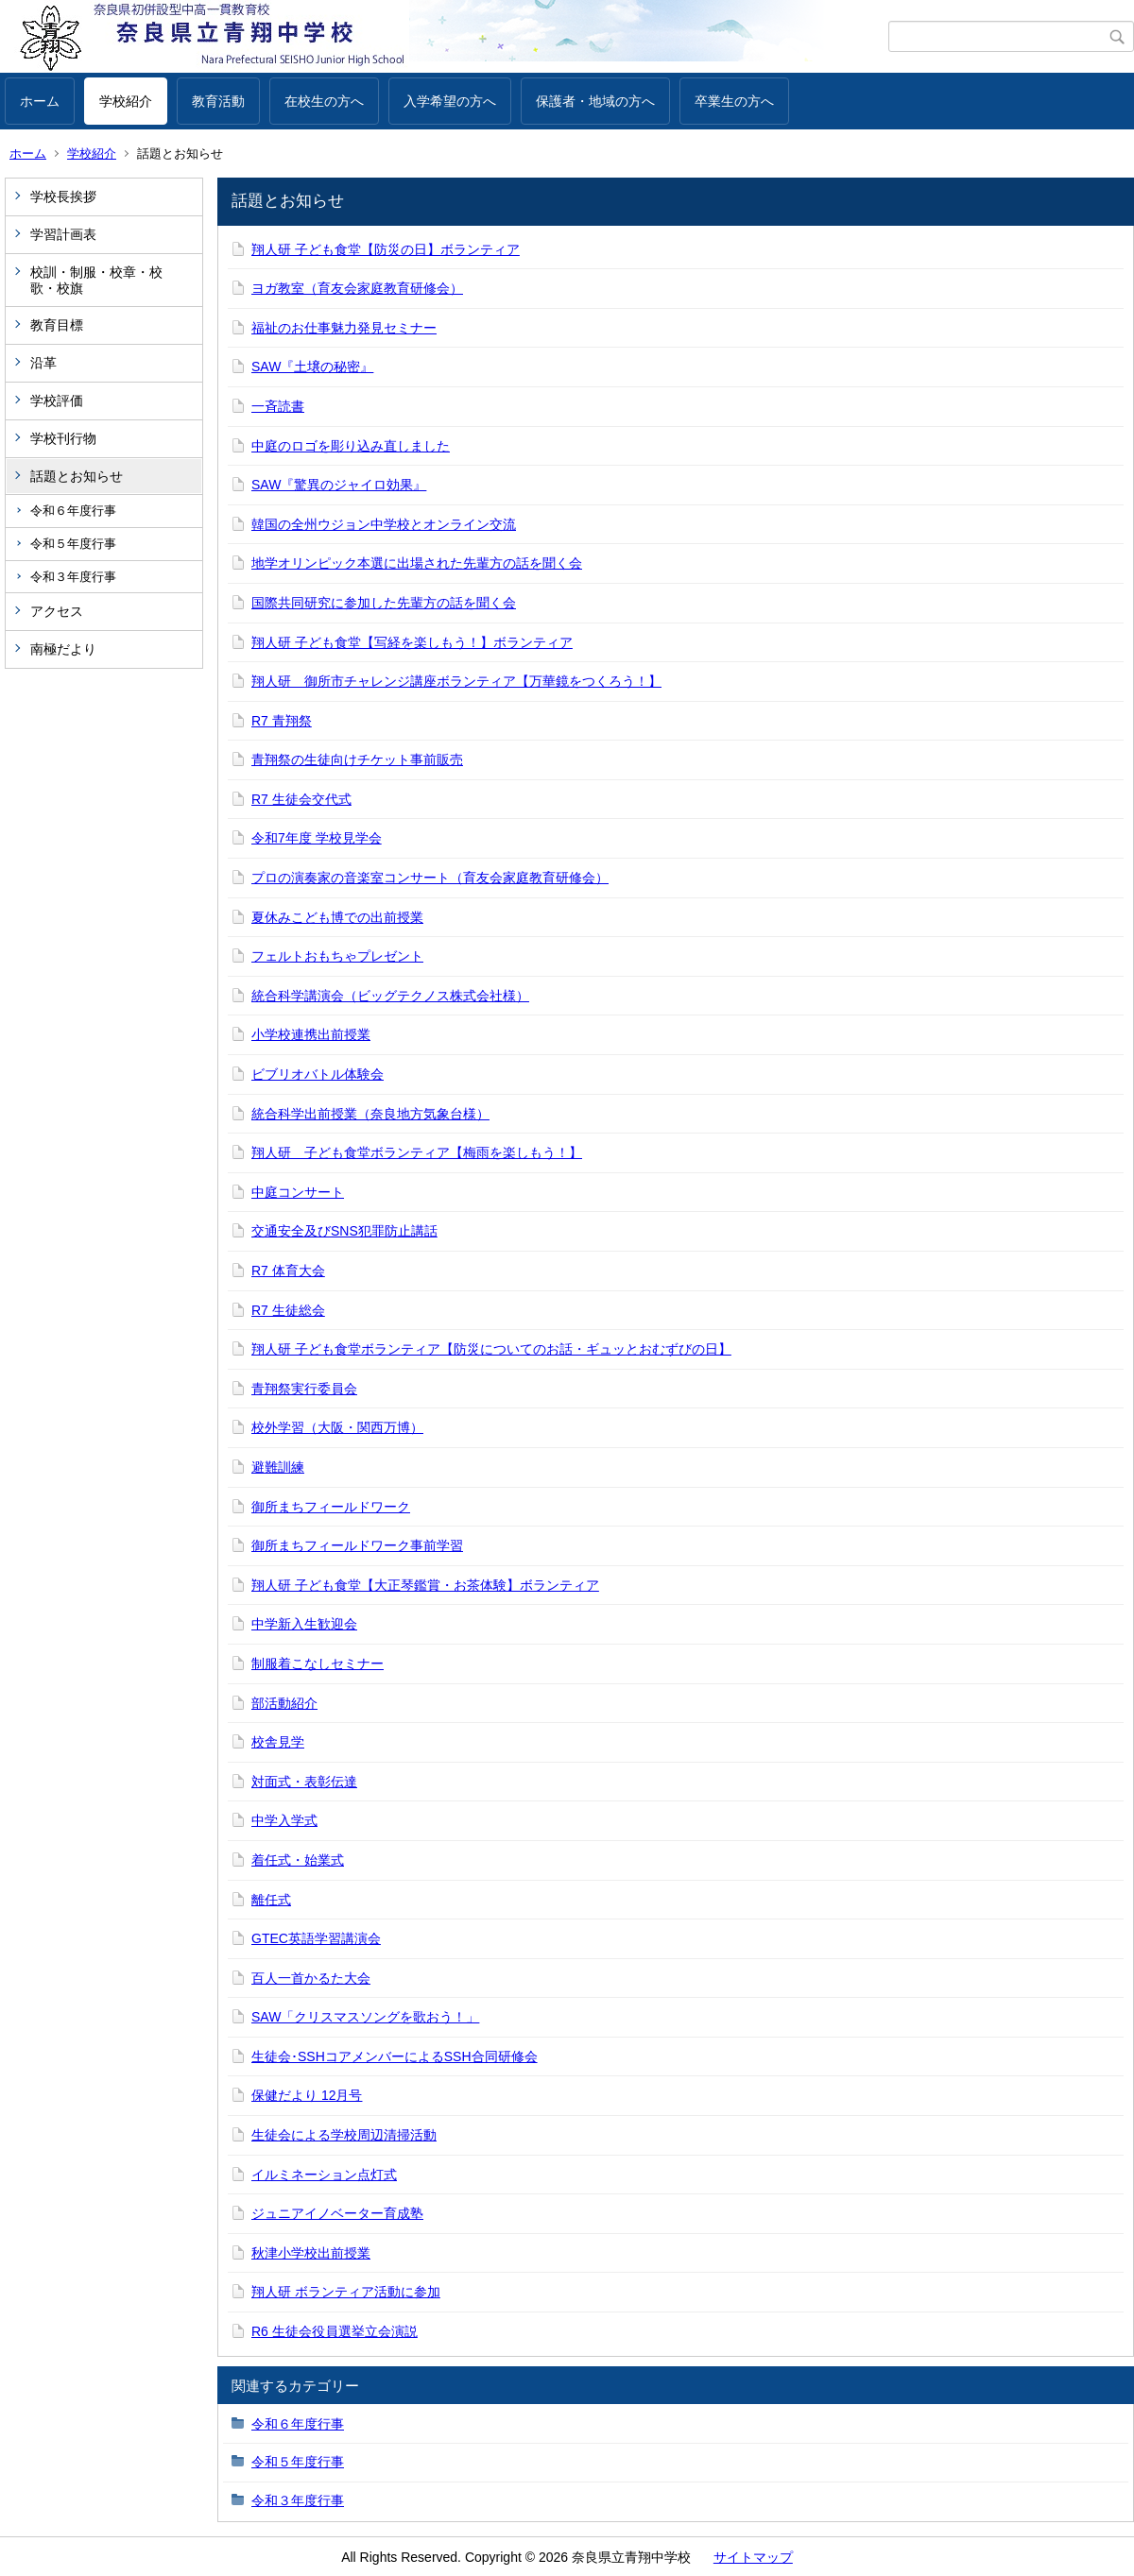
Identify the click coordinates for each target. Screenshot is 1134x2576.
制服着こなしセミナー (317, 1663)
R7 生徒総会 (288, 1310)
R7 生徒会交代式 (301, 799)
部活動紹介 (284, 1703)
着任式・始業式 (297, 1860)
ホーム (40, 101)
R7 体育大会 (288, 1270)
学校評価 (56, 400)
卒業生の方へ (734, 101)
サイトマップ (753, 2557)
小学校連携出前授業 (310, 1034)
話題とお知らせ (76, 476)
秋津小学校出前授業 (310, 2252)
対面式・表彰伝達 (304, 1781)
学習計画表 (63, 234)
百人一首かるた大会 (310, 1978)
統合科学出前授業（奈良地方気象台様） (370, 1113)
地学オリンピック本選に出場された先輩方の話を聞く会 (416, 563)
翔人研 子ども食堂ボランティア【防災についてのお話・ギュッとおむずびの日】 (491, 1348)
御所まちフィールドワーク (330, 1506)
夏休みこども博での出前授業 (337, 917)
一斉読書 (277, 406)
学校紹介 (125, 101)
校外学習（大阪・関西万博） (337, 1427)
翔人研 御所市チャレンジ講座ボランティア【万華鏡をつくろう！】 (456, 681)
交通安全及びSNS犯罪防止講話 (344, 1230)
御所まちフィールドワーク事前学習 (357, 1545)
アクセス (56, 611)
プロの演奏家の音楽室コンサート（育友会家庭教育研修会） (430, 877)
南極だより (63, 649)
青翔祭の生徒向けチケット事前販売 (357, 759)
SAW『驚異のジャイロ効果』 (338, 484)
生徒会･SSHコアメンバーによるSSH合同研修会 (394, 2056)
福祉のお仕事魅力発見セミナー (344, 327)
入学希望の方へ (450, 101)
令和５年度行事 (73, 544)
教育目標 (56, 325)
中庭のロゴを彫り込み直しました (350, 445)
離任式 (271, 1899)
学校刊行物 (63, 438)
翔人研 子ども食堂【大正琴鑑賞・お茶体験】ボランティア (425, 1585)
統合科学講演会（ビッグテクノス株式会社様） (390, 995)
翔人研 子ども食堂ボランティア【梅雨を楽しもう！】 (416, 1152)
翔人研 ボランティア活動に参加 (345, 2291)
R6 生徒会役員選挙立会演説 (334, 2331)
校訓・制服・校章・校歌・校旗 (96, 280)
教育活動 (218, 101)
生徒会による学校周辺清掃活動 (344, 2134)
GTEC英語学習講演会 (316, 1938)
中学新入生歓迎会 (304, 1623)
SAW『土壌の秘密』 (312, 366)
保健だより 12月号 (306, 2095)
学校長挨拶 (63, 196)
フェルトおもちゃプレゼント (337, 956)
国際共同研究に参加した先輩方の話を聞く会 (383, 602)
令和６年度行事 (73, 510)
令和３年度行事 (73, 577)
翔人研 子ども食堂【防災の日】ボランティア (385, 249)
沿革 (43, 362)
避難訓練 (277, 1467)
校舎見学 (277, 1741)
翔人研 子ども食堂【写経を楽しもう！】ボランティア (412, 642)
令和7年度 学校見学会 (316, 837)
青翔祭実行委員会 (304, 1388)
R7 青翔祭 (281, 720)
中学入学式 (284, 1820)
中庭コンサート (297, 1192)
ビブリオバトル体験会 (317, 1074)
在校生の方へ (324, 101)
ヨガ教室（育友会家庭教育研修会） (357, 288)
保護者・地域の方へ (595, 101)
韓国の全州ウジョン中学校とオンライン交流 (383, 524)
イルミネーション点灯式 (324, 2174)
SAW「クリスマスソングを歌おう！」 (365, 2016)
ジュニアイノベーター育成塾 (337, 2213)
